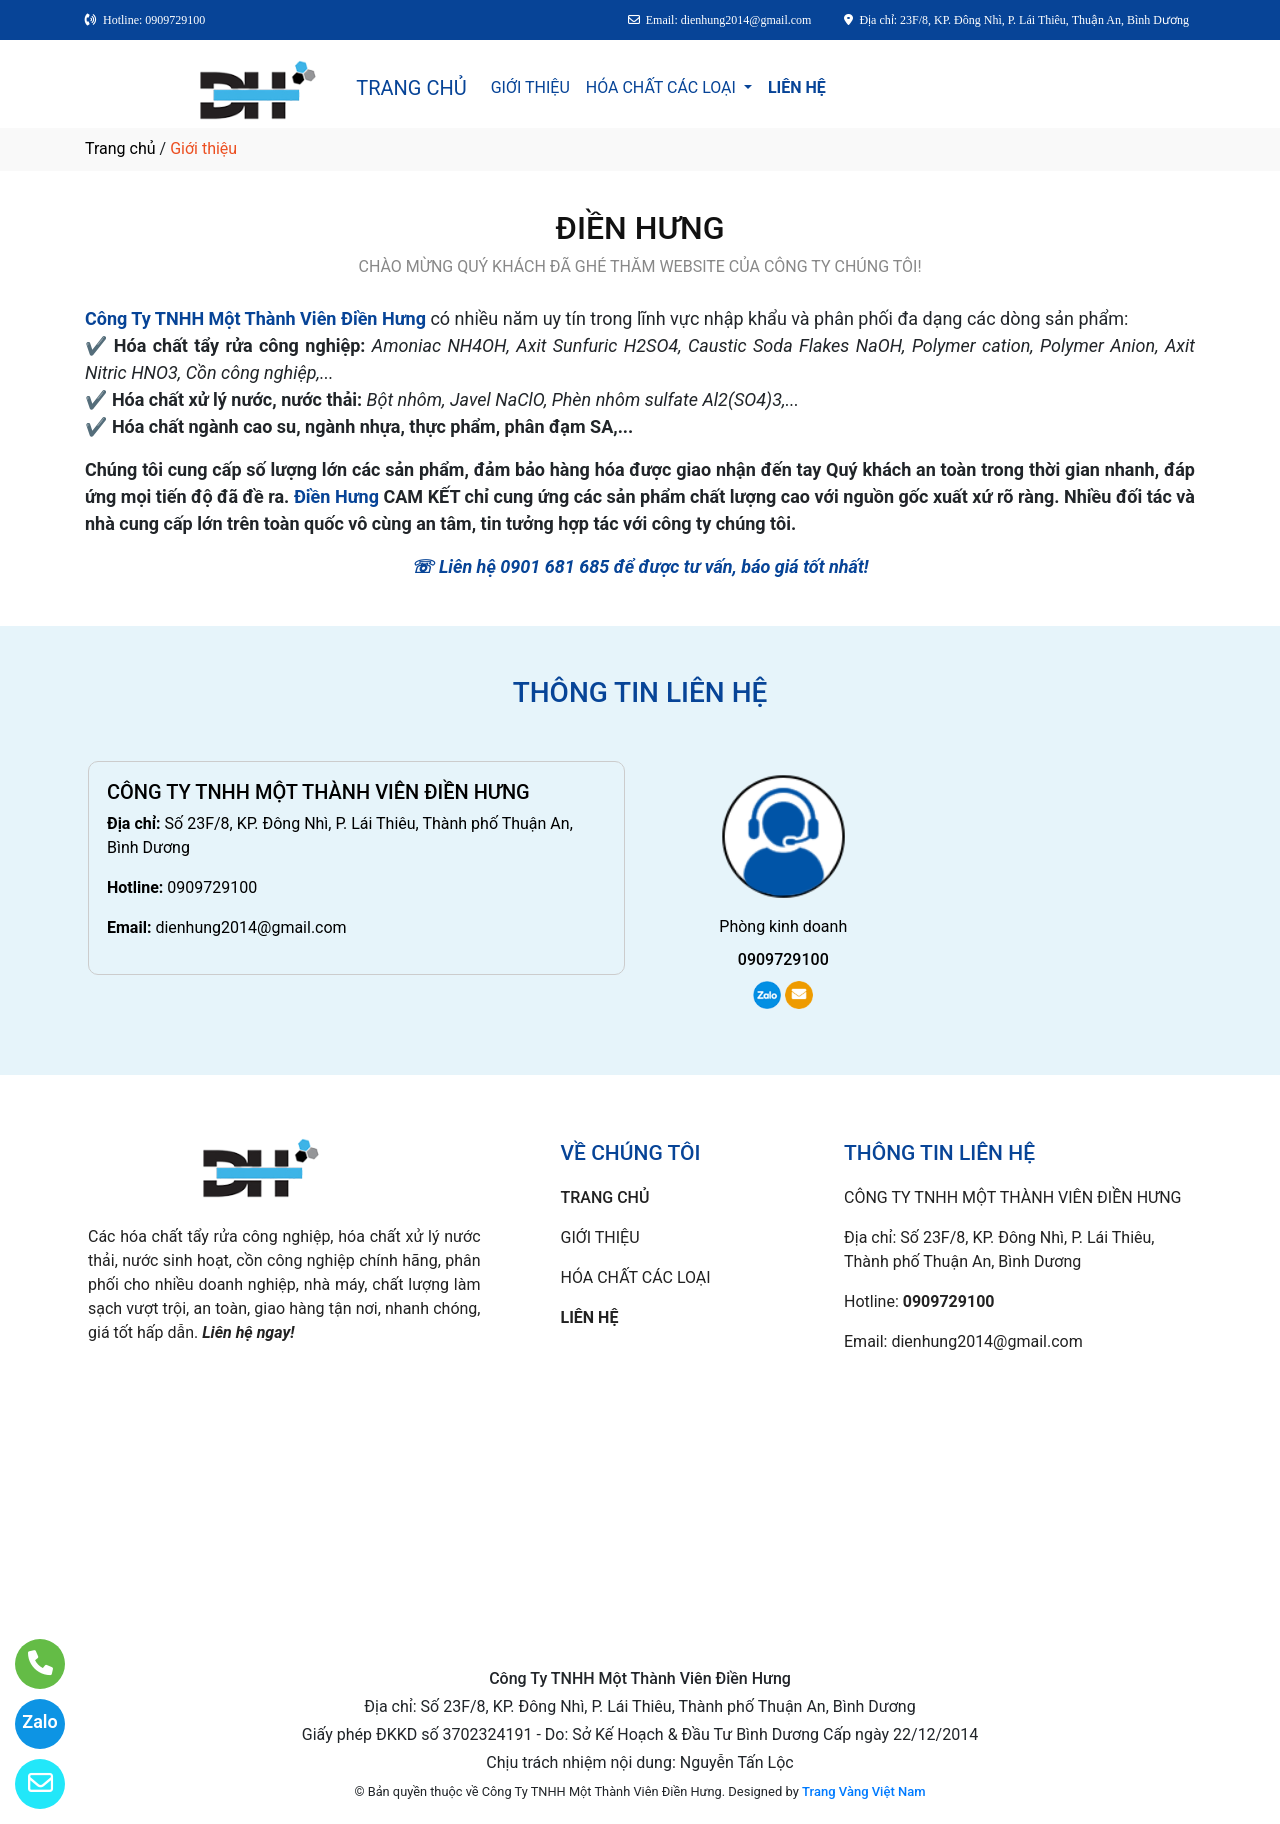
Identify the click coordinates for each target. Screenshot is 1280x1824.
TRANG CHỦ (411, 88)
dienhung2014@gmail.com (250, 927)
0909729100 (212, 887)
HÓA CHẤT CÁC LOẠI (663, 87)
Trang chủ (120, 148)
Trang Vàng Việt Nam (863, 1791)
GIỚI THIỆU (530, 87)
